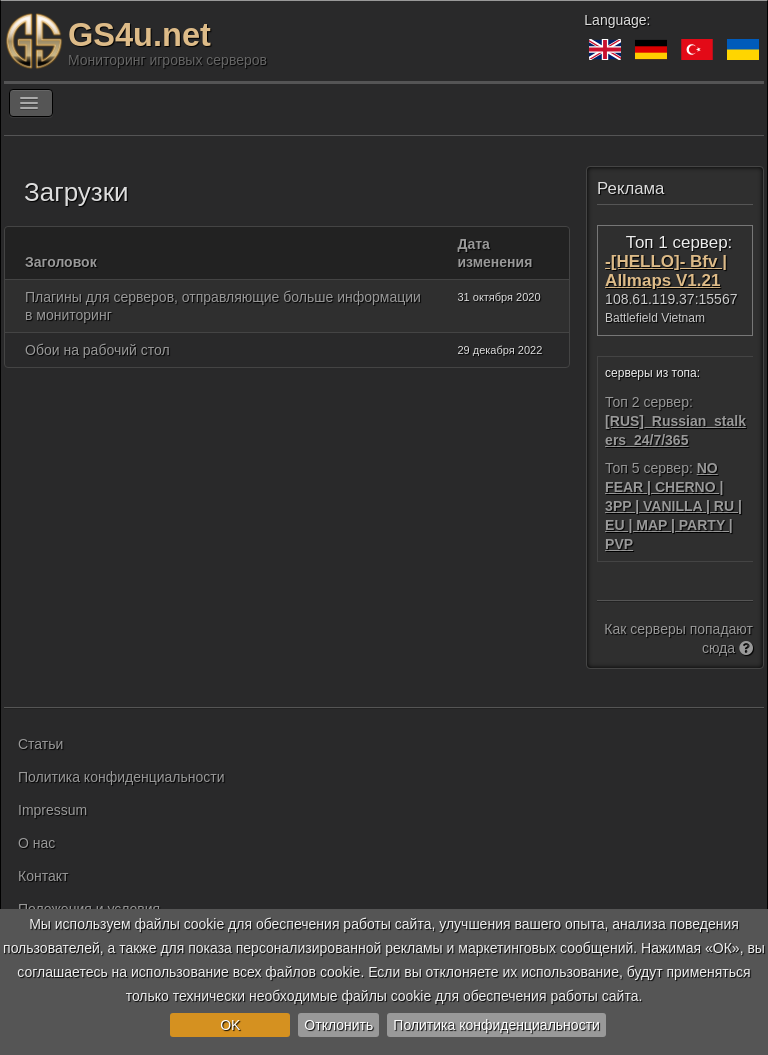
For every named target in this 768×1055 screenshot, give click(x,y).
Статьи (40, 744)
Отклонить (338, 1025)
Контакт (43, 876)
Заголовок (61, 262)
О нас (36, 843)
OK (230, 1025)
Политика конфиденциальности (496, 1025)
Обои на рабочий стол (97, 350)
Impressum (52, 810)
